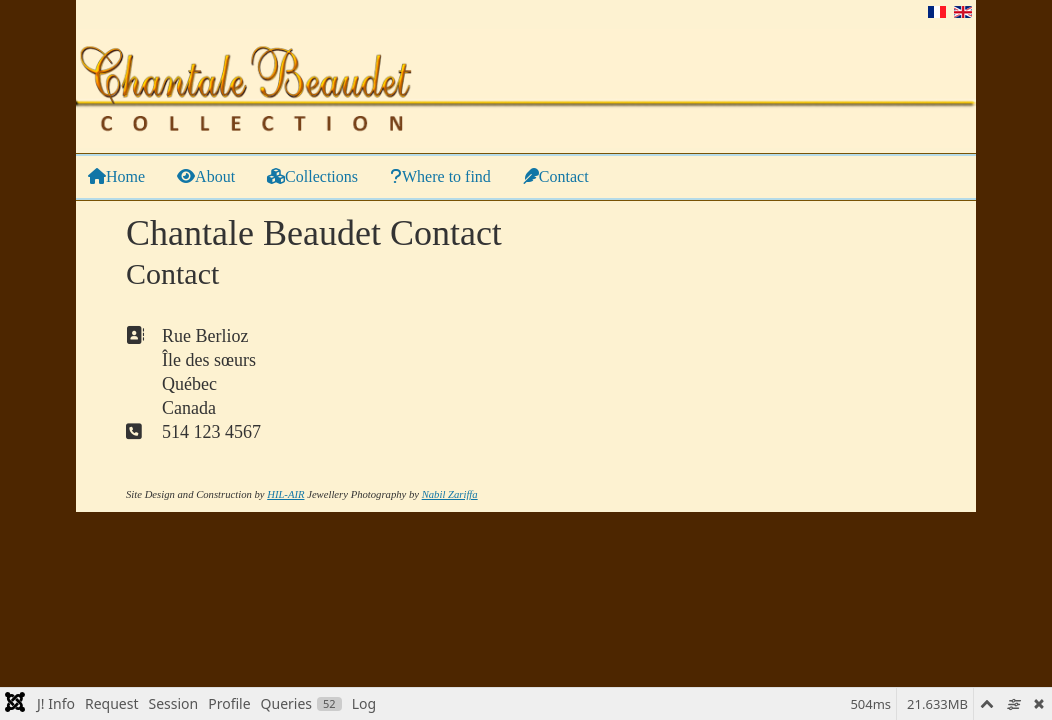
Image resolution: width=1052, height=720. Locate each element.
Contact (556, 176)
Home (116, 176)
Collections (312, 176)
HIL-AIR (285, 494)
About (206, 176)
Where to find (440, 176)
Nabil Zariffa (450, 494)
